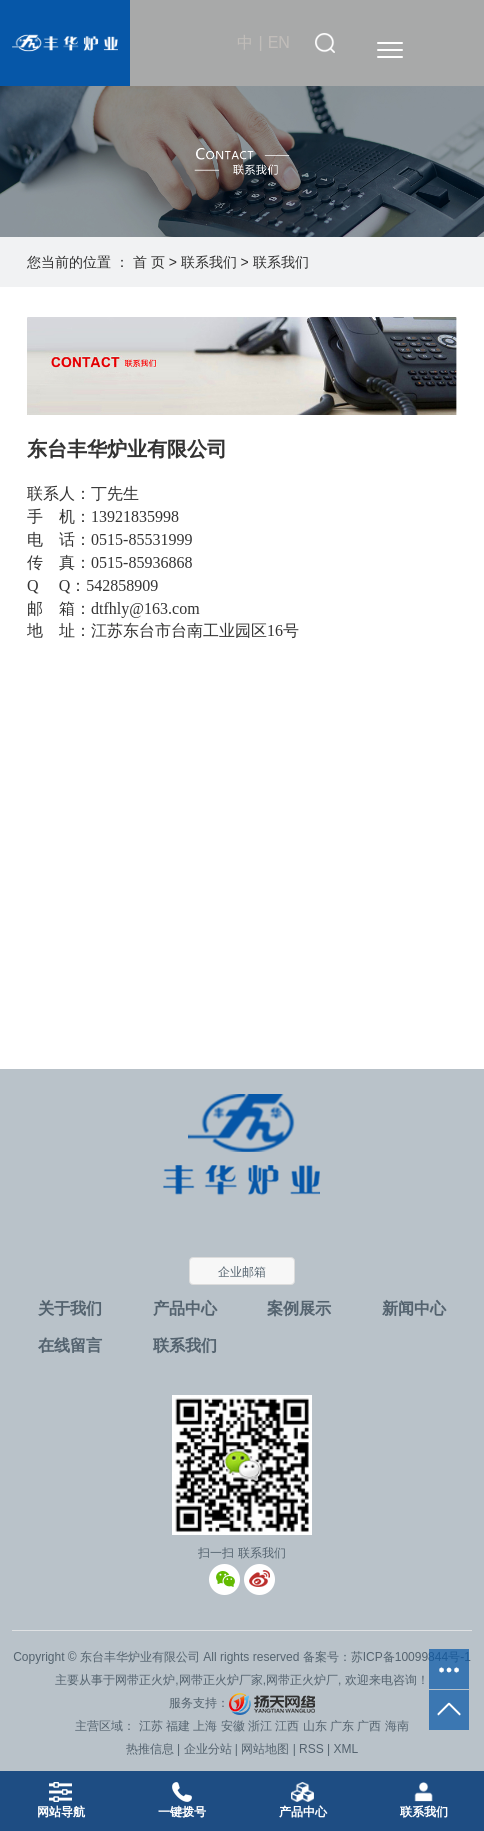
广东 (342, 1726)
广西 (369, 1726)
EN (279, 42)
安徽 (233, 1726)
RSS (311, 1749)
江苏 (151, 1726)
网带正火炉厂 (302, 1680)
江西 (287, 1726)
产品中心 (185, 1308)
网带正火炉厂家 (221, 1680)
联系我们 (209, 262)
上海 (205, 1726)
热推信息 (150, 1749)
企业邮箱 (242, 1272)
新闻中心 (414, 1308)
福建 (178, 1726)
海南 (397, 1726)
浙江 (260, 1726)
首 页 (149, 262)
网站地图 (265, 1749)
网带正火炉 (145, 1680)
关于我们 (70, 1308)
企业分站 (208, 1749)
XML (346, 1749)
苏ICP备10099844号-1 (411, 1657)
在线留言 (70, 1345)
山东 (315, 1726)
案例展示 (299, 1308)
